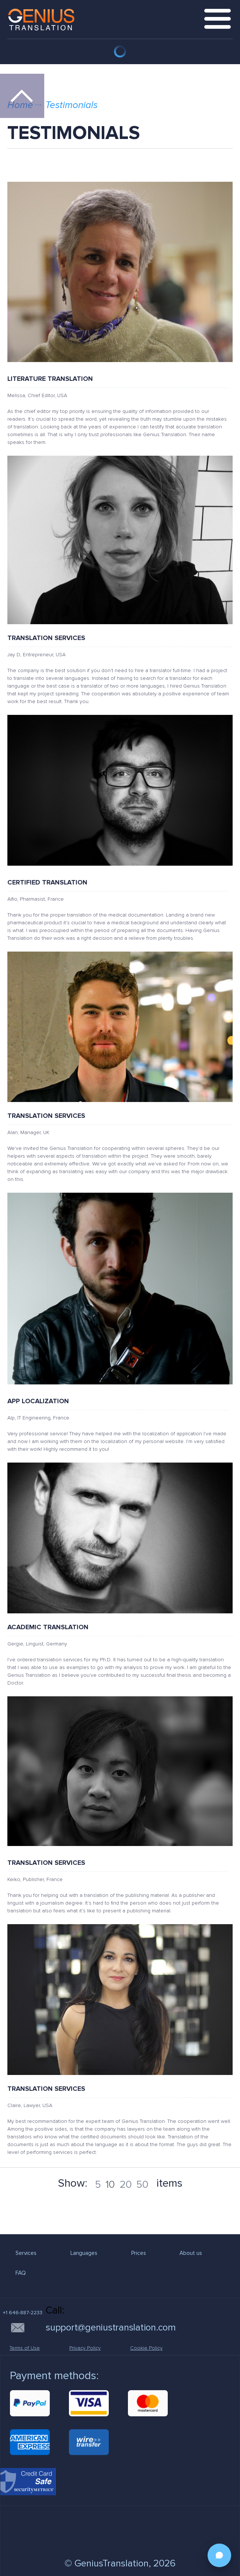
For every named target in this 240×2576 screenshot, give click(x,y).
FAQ (20, 2273)
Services (25, 2253)
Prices (138, 2253)
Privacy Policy (85, 2348)
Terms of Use (25, 2348)
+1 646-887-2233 (22, 2312)
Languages (83, 2253)
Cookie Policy (146, 2348)
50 (142, 2184)
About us (191, 2253)
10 (110, 2184)
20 (125, 2184)
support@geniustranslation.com (111, 2327)
